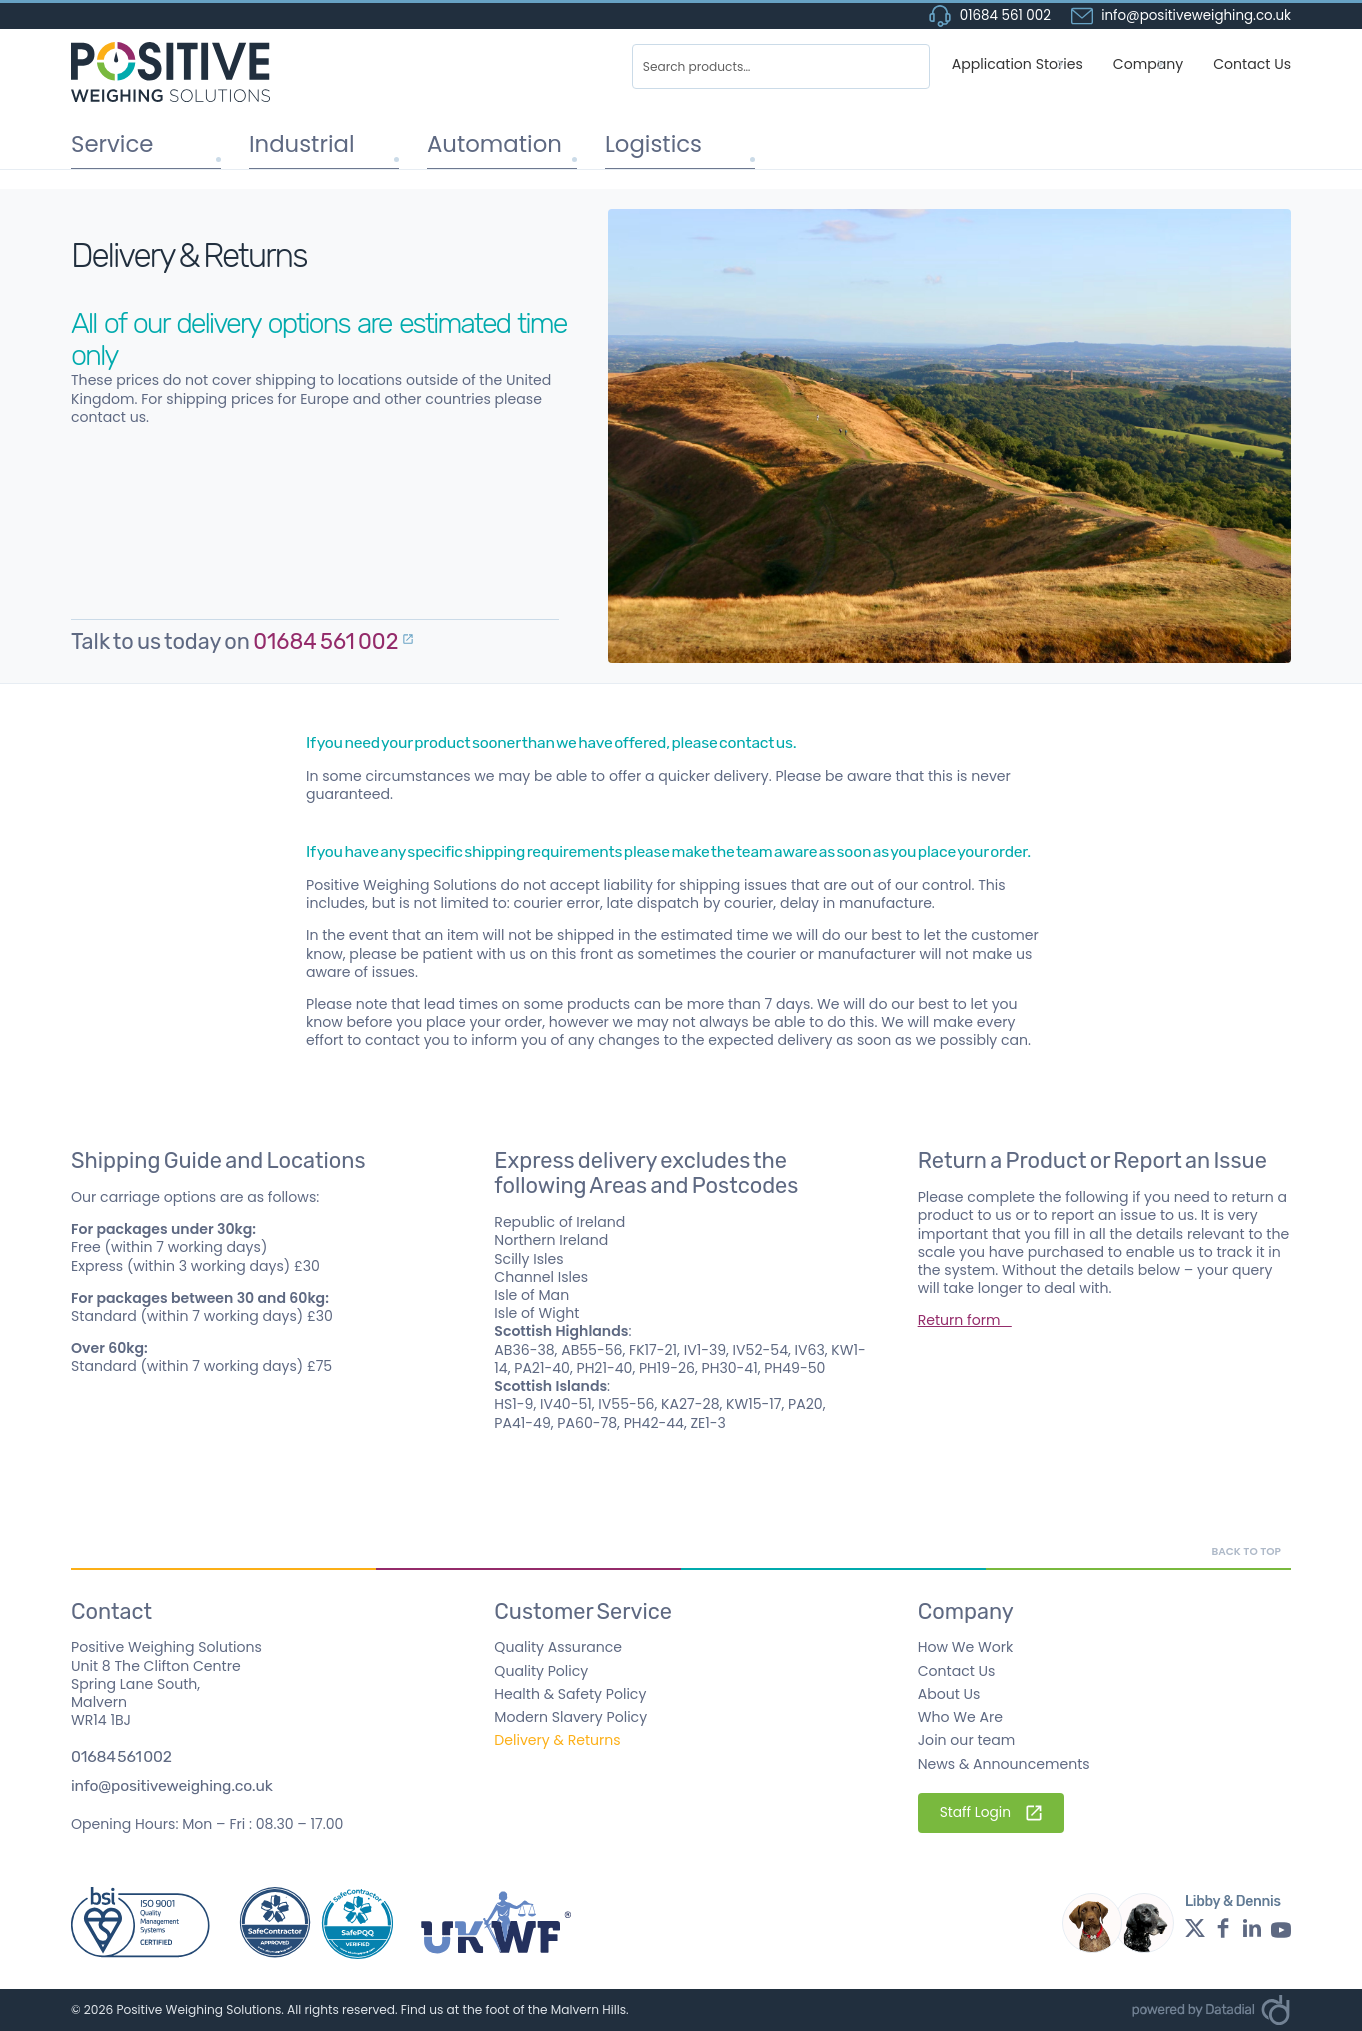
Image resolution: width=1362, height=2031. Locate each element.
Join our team (967, 1740)
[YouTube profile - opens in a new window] (1281, 1928)
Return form (965, 1320)
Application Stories (1017, 64)
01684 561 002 (990, 15)
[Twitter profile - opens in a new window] (1195, 1928)
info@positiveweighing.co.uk (172, 1786)
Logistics (644, 142)
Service (104, 142)
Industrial (292, 142)
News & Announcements (1004, 1764)
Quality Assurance (558, 1647)
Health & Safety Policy (570, 1694)
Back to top (1246, 1551)
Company (1148, 64)
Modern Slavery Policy (570, 1717)
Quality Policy (541, 1671)
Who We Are (960, 1717)
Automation (482, 142)
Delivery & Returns (557, 1740)
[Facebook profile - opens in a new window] (1223, 1928)
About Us (949, 1694)
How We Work (966, 1647)
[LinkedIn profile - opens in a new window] (1252, 1928)
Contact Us (1252, 64)
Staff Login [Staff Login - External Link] (991, 1812)
